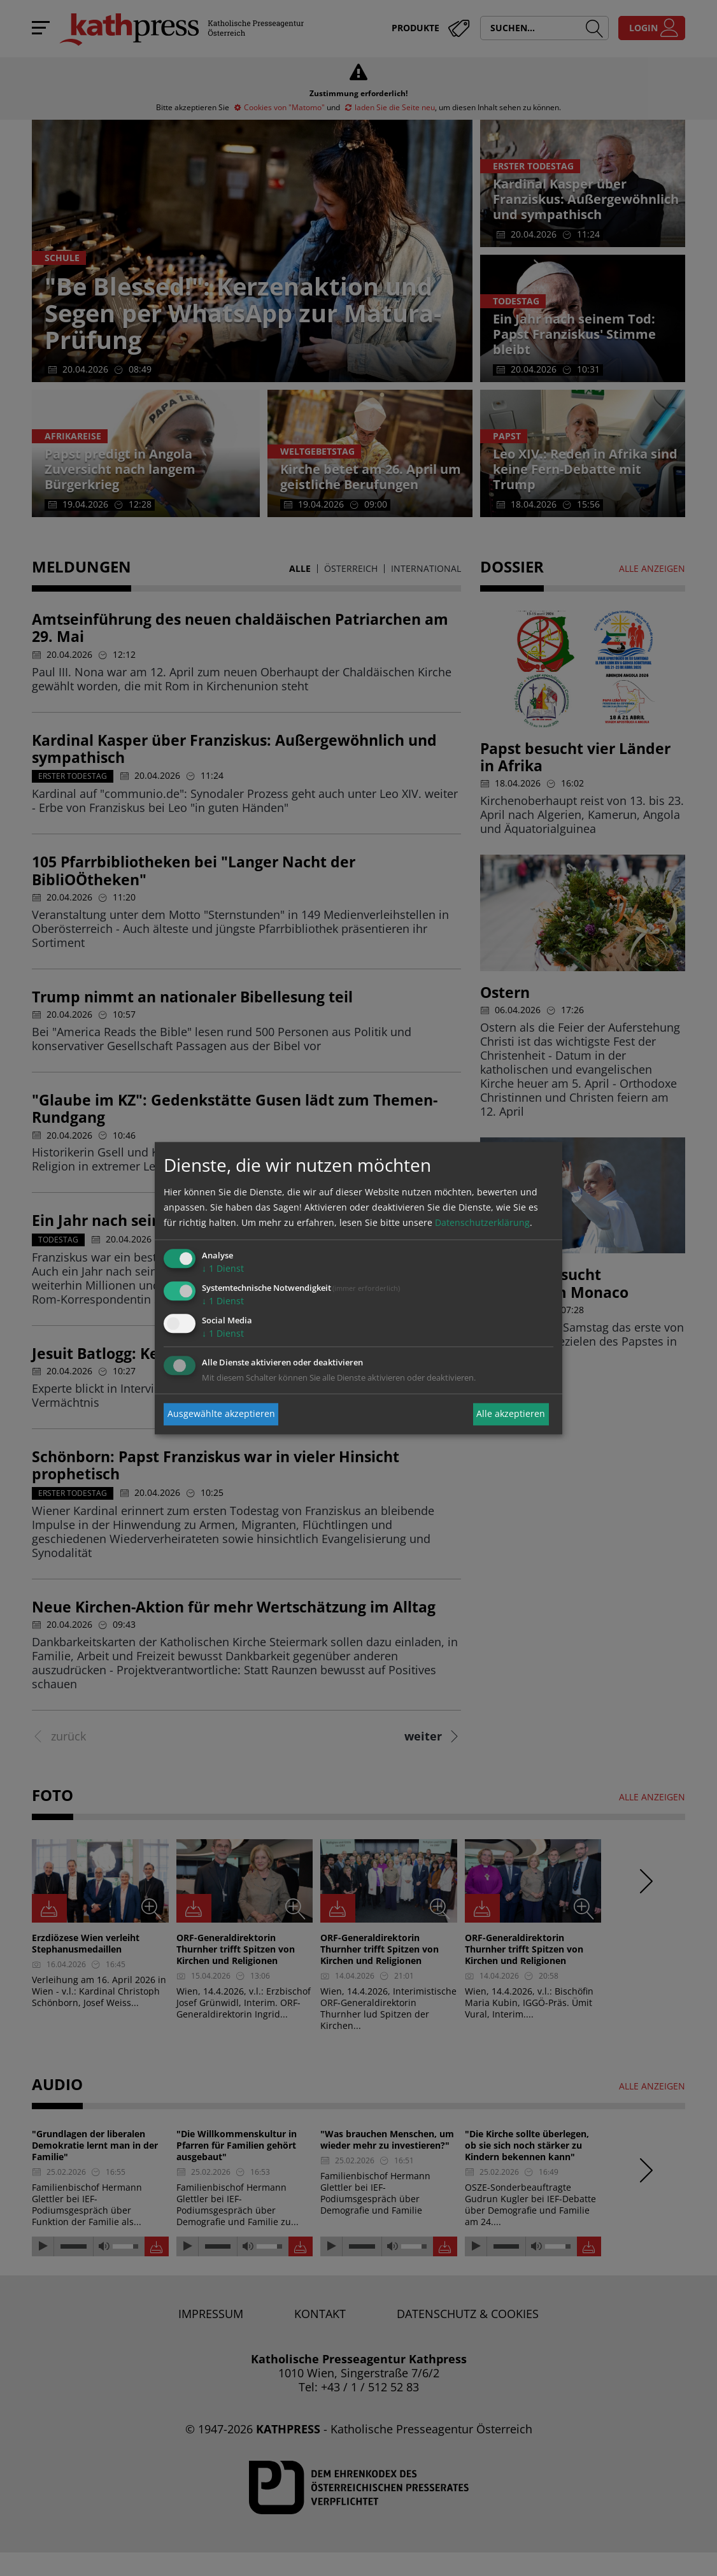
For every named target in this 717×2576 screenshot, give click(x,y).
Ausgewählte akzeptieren (221, 1414)
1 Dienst (223, 1269)
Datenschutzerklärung (482, 1223)
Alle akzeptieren (510, 1414)
